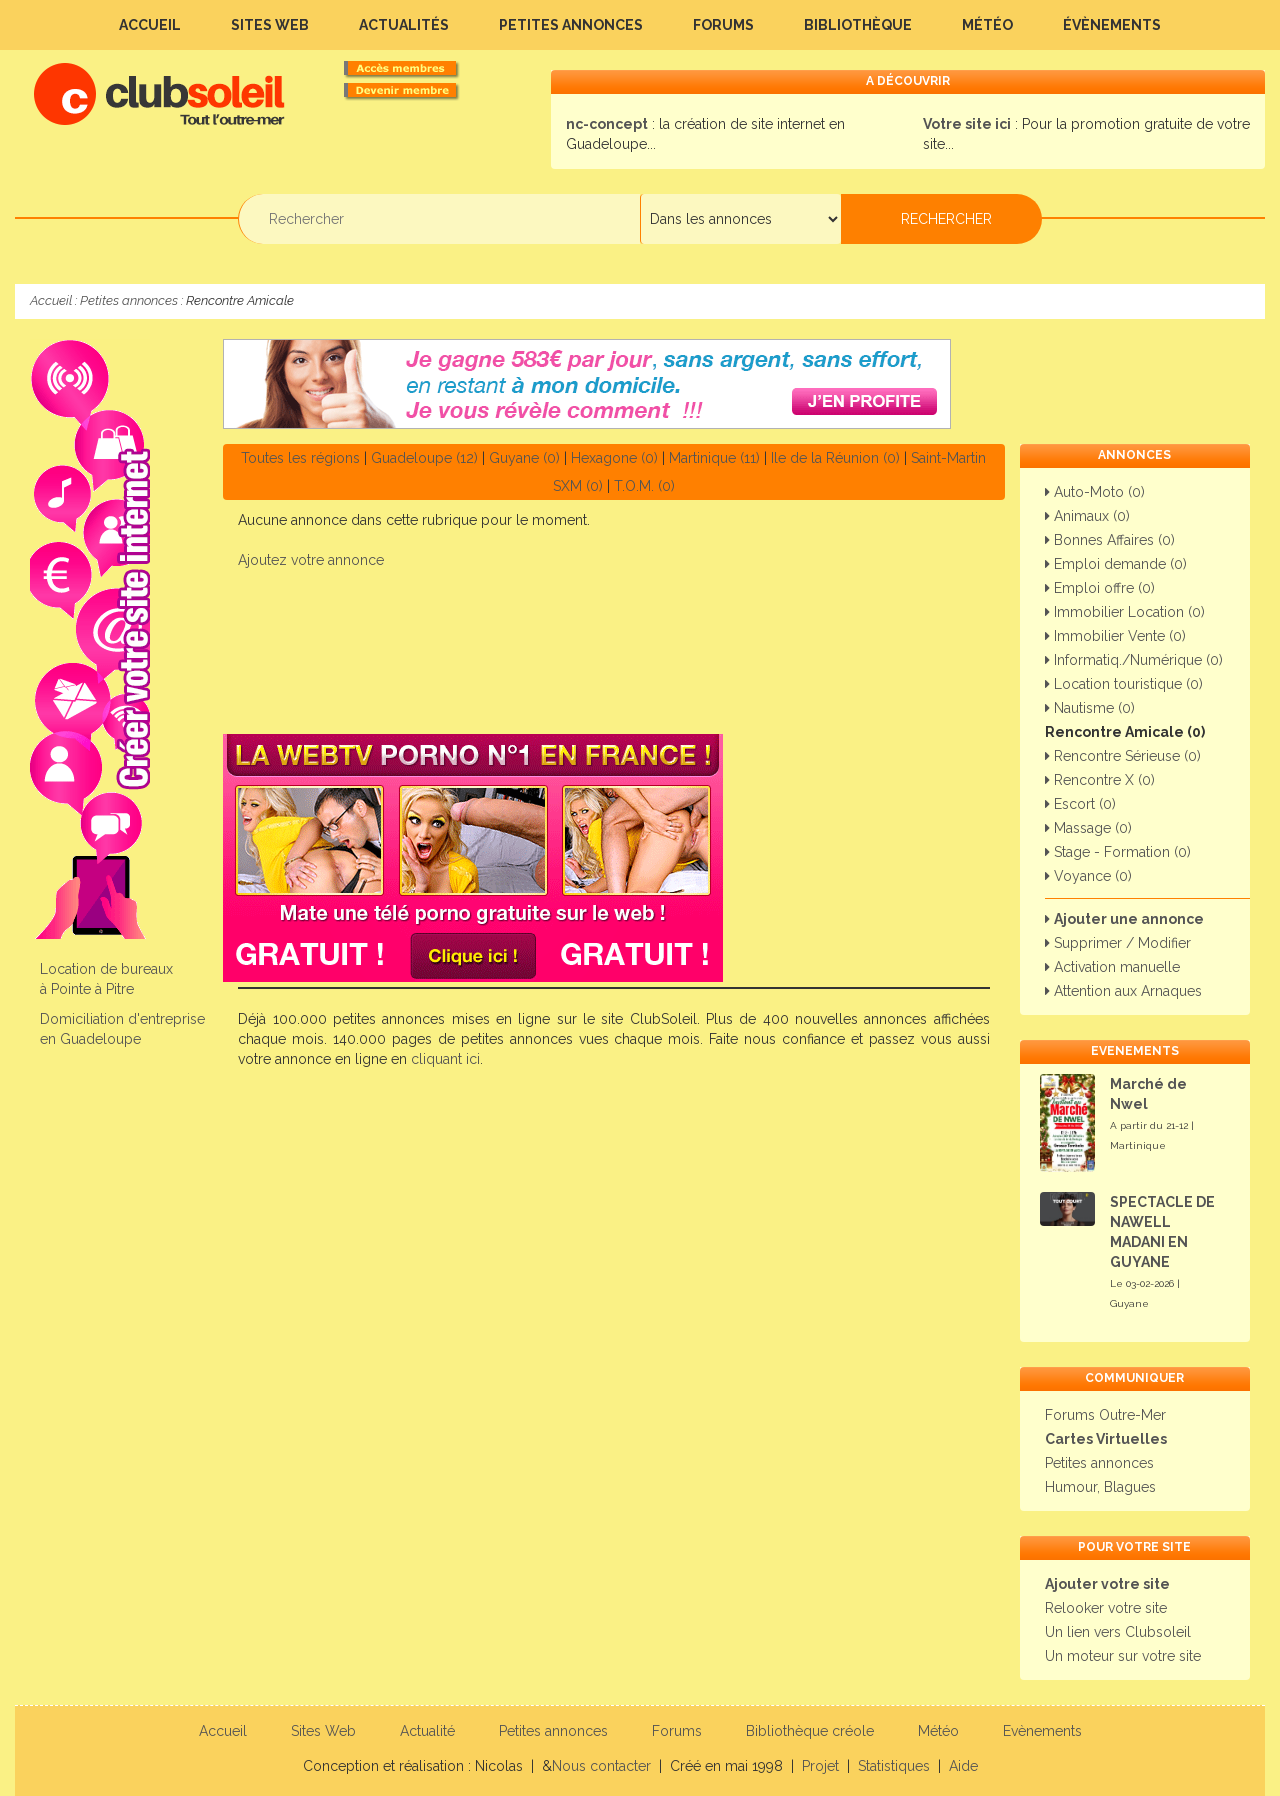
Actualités (404, 25)
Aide (963, 1766)
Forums (723, 25)
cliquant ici (445, 1059)
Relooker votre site (1106, 1608)
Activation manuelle (1112, 967)
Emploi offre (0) (1100, 588)
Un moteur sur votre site (1123, 1656)
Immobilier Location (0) (1125, 612)
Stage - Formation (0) (1118, 852)
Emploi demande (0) (1116, 564)
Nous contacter (601, 1766)
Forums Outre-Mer (1105, 1415)
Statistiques (894, 1766)
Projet (820, 1766)
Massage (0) (1088, 828)
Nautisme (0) (1090, 708)
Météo (987, 25)
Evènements (1042, 1731)
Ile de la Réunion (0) (835, 458)
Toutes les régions (300, 458)
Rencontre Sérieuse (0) (1123, 756)
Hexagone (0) (614, 458)
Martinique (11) (714, 458)
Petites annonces (571, 25)
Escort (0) (1080, 804)
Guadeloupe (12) (424, 458)
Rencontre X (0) (1100, 780)
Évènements (1112, 25)
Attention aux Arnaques (1123, 991)
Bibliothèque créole (810, 1731)
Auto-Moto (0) (1095, 492)
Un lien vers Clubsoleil (1118, 1632)
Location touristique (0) (1124, 684)
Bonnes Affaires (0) (1110, 540)
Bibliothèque (858, 25)
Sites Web (270, 25)
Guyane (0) (524, 458)
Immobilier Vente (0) (1115, 636)
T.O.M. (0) (644, 486)
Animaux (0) (1087, 516)
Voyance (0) (1088, 876)
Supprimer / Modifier (1118, 943)
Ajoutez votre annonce (311, 560)
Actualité (427, 1731)
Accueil (150, 25)
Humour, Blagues (1100, 1487)
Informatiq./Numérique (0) (1134, 660)
